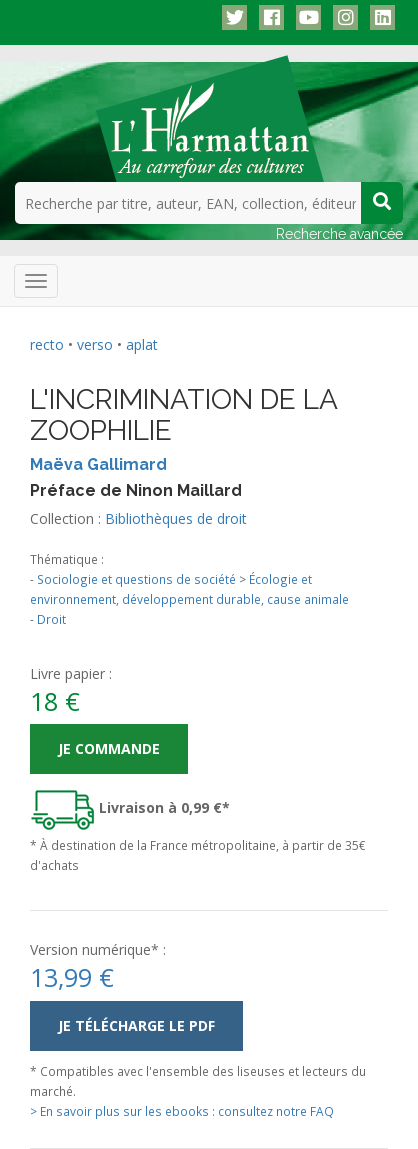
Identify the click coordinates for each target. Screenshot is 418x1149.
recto (47, 344)
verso (95, 344)
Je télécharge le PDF (136, 1025)
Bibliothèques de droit (176, 518)
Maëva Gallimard (98, 464)
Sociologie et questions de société (136, 579)
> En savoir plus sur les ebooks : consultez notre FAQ (182, 1111)
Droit (51, 619)
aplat (142, 344)
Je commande (109, 748)
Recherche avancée (339, 234)
